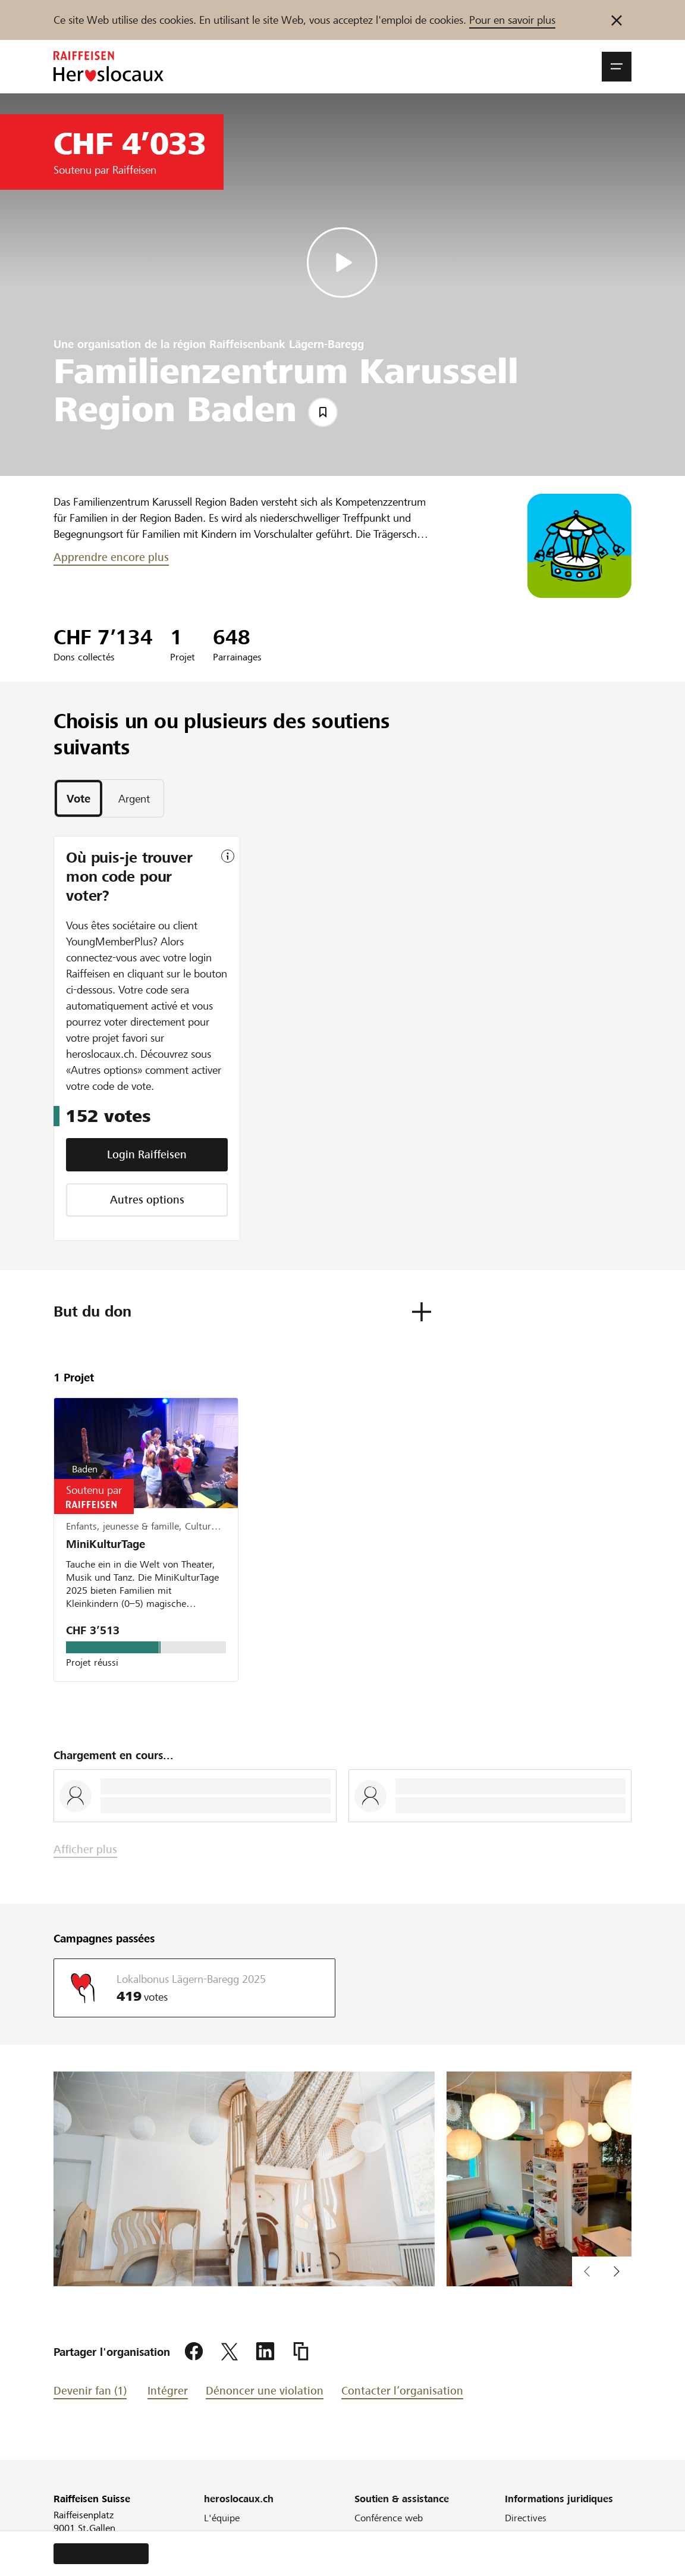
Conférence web (388, 2518)
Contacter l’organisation (402, 2390)
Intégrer (167, 2390)
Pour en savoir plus (512, 20)
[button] (616, 67)
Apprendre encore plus (111, 557)
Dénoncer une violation (264, 2390)
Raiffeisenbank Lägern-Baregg (286, 344)
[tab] (78, 798)
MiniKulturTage (105, 1544)
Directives (525, 2518)
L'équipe (222, 2518)
